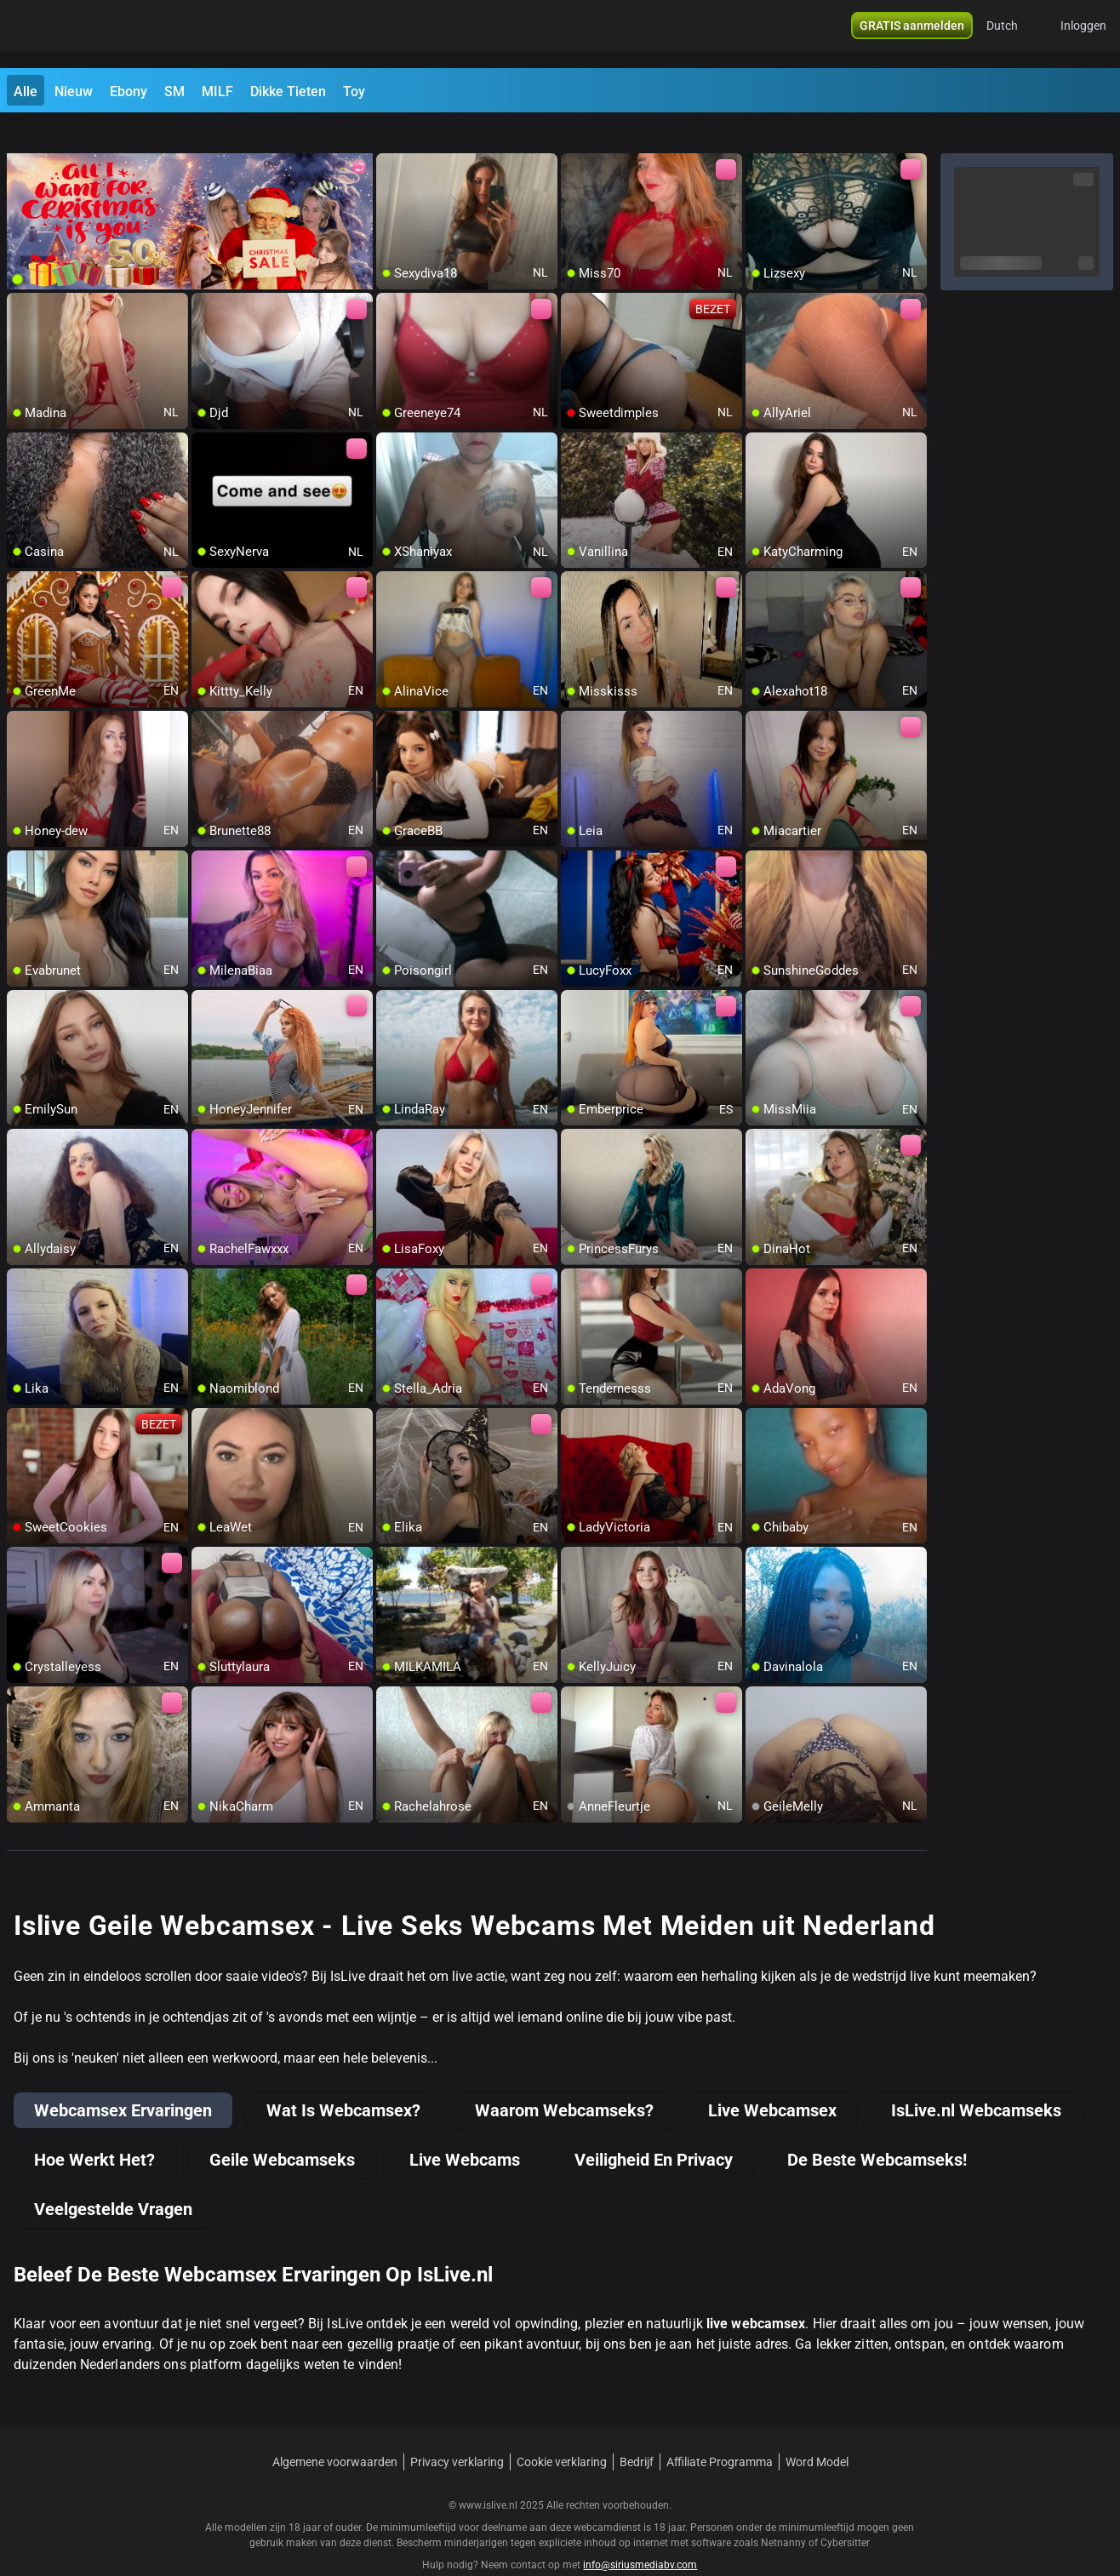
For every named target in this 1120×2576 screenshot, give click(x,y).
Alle (25, 91)
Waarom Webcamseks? (564, 2079)
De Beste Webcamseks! (877, 2129)
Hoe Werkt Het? (94, 2129)
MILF (217, 91)
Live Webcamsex (772, 2079)
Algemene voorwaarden (334, 2431)
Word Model (817, 2431)
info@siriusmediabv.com (640, 2534)
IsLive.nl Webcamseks (976, 2079)
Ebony (128, 91)
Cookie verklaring (562, 2431)
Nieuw (73, 91)
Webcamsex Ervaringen (123, 2079)
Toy (354, 91)
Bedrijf (637, 2431)
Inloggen (1083, 34)
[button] (1013, 34)
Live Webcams (464, 2129)
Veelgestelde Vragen (113, 2178)
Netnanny (785, 2512)
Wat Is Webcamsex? (343, 2079)
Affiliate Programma (719, 2431)
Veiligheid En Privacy (653, 2129)
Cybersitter (845, 2512)
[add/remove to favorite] (390, 136)
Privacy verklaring (457, 2431)
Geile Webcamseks (282, 2129)
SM (174, 91)
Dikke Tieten (288, 91)
